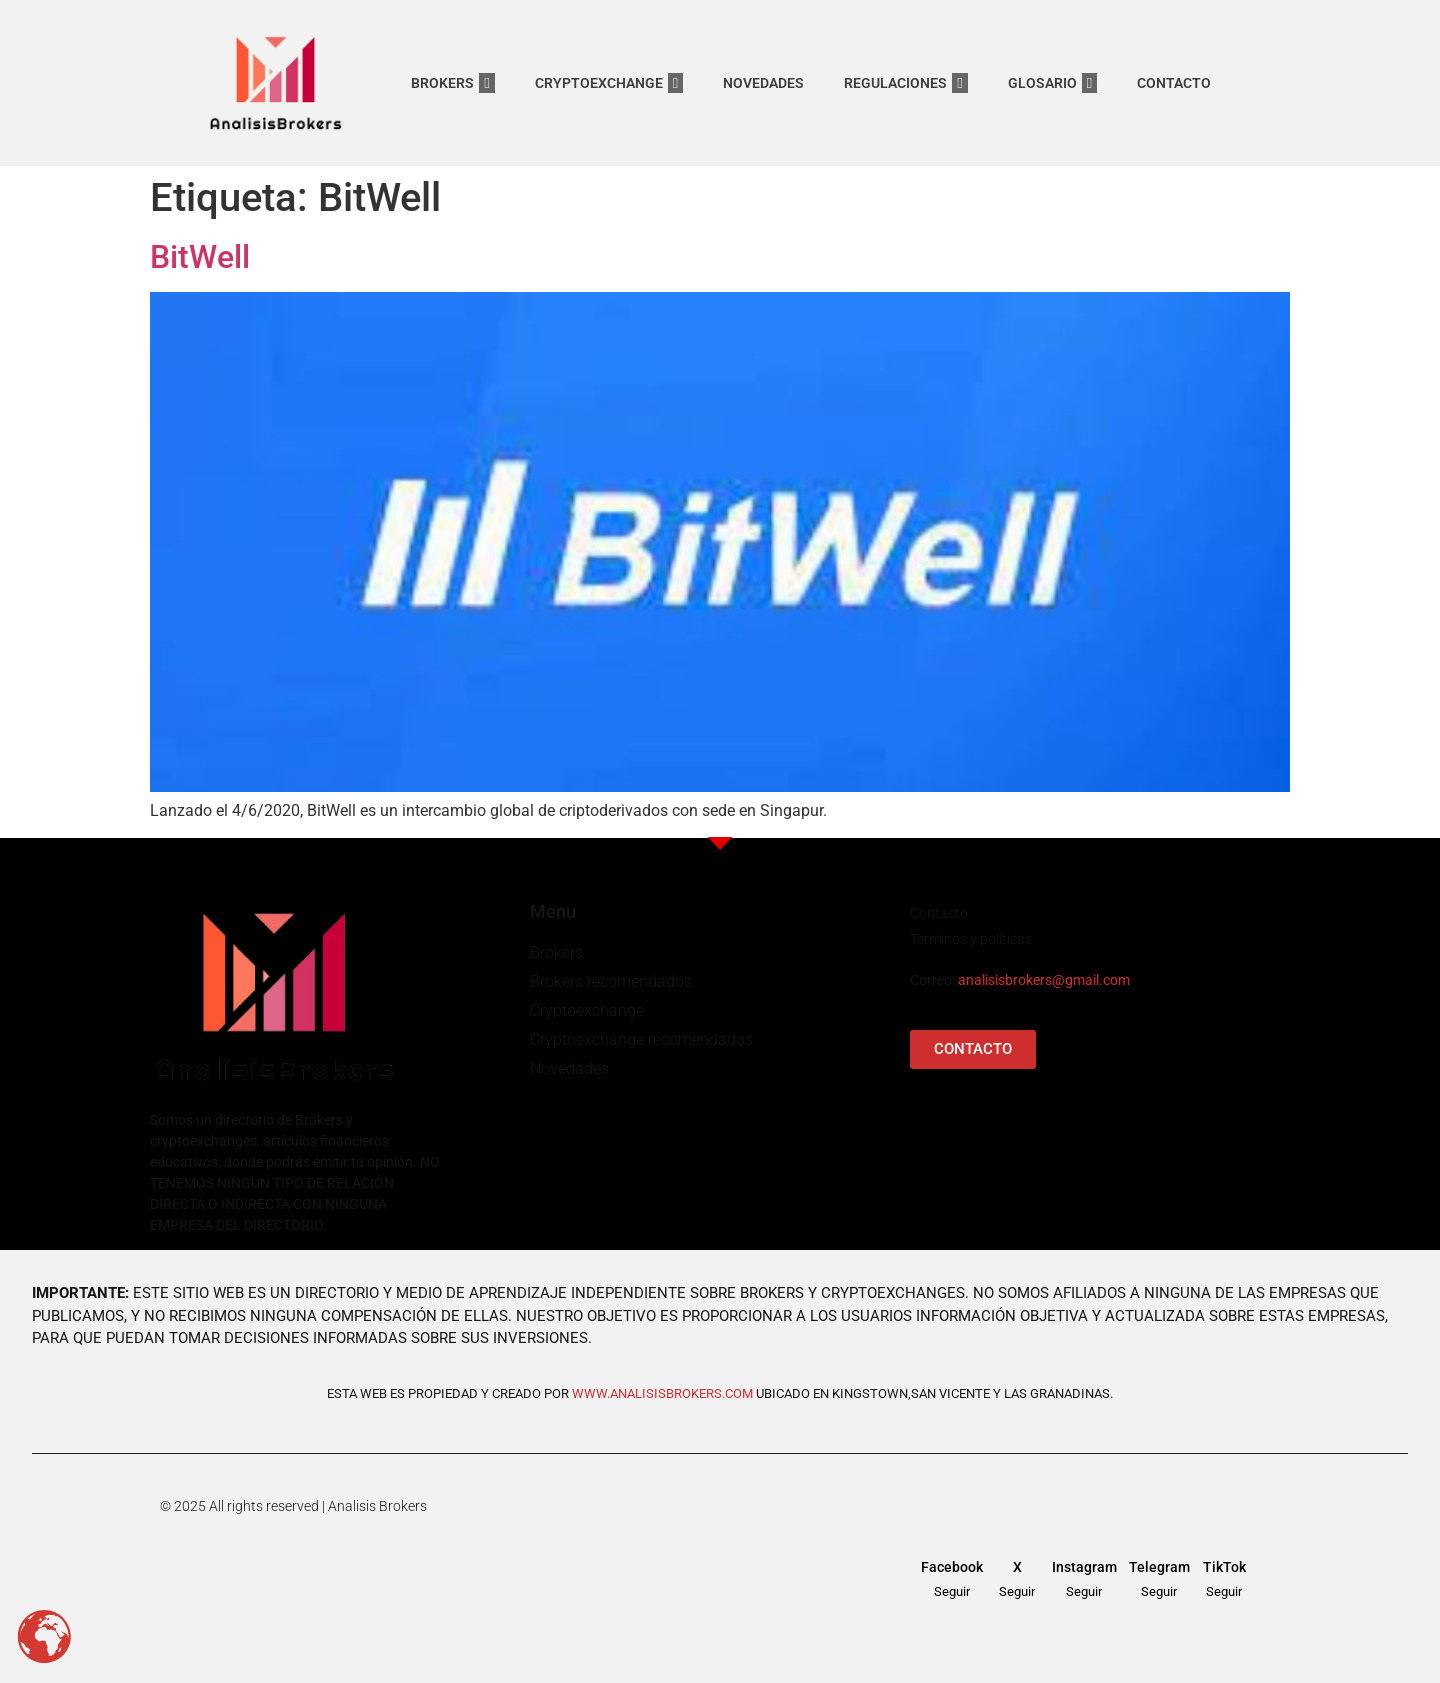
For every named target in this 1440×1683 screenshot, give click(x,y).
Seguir (952, 1591)
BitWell (200, 257)
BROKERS (452, 83)
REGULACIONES (905, 83)
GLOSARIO (1052, 83)
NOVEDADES (763, 83)
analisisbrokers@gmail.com (1044, 980)
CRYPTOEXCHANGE (609, 83)
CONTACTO (1174, 83)
